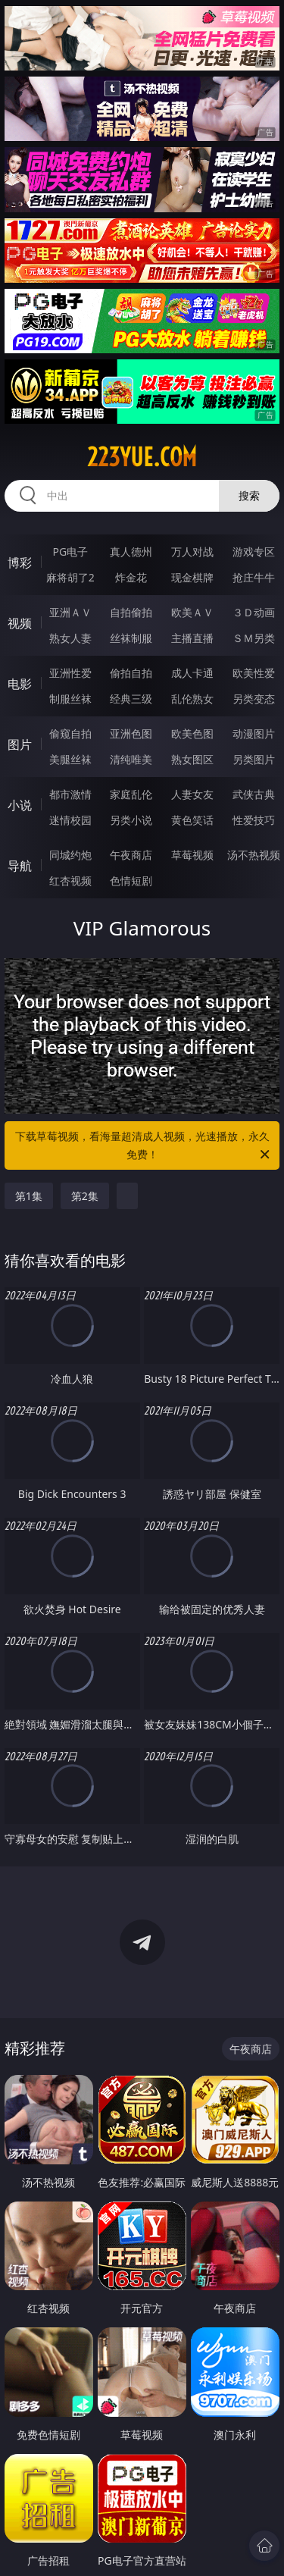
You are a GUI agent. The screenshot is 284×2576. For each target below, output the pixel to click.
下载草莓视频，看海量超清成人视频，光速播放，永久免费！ (144, 1146)
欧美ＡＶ (192, 612)
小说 (20, 805)
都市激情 (70, 794)
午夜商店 (131, 855)
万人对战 (192, 551)
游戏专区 (254, 551)
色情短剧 (131, 880)
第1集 (28, 1196)
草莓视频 (192, 855)
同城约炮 (70, 855)
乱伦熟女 (192, 698)
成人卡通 (192, 673)
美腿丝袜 (70, 759)
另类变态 (254, 698)
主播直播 (192, 638)
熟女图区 (192, 759)
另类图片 (254, 759)
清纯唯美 (131, 759)
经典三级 (131, 698)
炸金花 (131, 577)
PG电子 (70, 551)
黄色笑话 (192, 820)
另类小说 (131, 820)
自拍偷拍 (131, 612)
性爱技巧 (254, 820)
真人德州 (131, 551)
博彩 (20, 562)
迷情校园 (70, 820)
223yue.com (142, 457)
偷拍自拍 (131, 673)
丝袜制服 (131, 638)
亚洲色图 (131, 733)
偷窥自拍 (70, 733)
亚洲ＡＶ (70, 612)
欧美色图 (192, 733)
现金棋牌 (192, 577)
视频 (20, 623)
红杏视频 (70, 880)
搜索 (249, 495)
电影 (20, 683)
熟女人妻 (70, 638)
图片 (20, 744)
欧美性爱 (254, 673)
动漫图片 (254, 733)
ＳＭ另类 (254, 638)
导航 (20, 865)
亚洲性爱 (70, 673)
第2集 (84, 1196)
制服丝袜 (70, 698)
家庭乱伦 (131, 794)
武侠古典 (254, 794)
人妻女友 (192, 794)
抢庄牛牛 (254, 577)
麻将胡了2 (70, 577)
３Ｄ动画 (254, 612)
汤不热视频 (253, 855)
